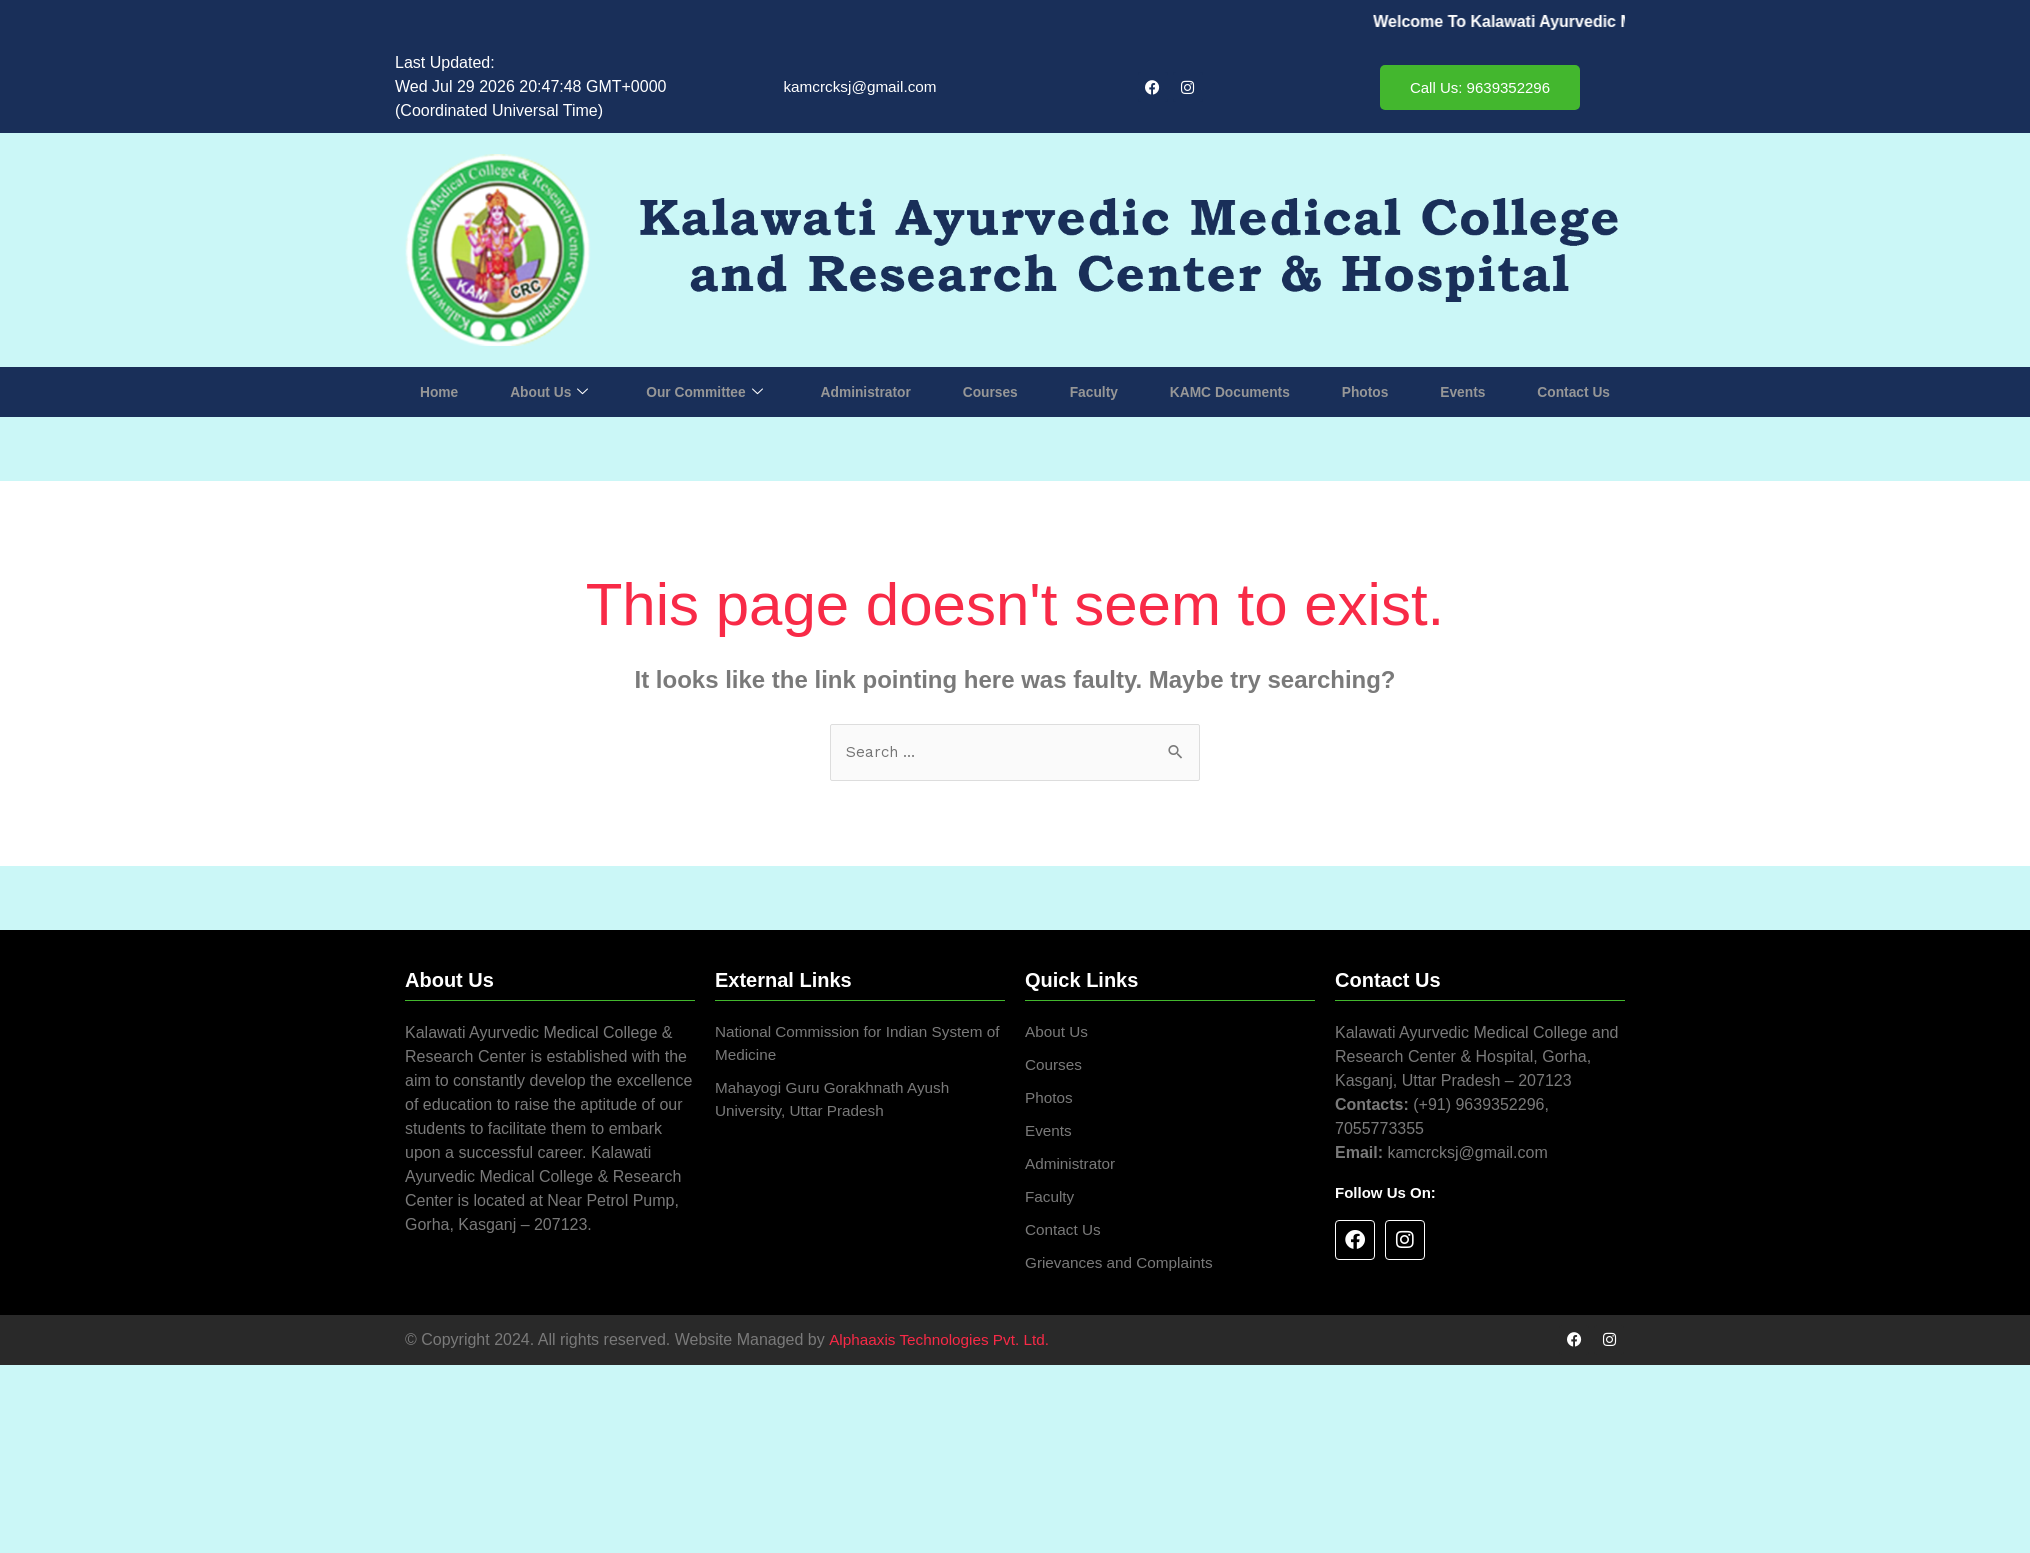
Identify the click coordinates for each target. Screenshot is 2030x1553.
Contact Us (1570, 391)
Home (441, 391)
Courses (992, 391)
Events (1460, 391)
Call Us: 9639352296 (1480, 87)
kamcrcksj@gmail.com (860, 86)
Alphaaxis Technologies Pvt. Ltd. (943, 1348)
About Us (549, 392)
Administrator (867, 391)
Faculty (1093, 391)
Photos (1365, 391)
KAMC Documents (1229, 391)
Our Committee (704, 392)
